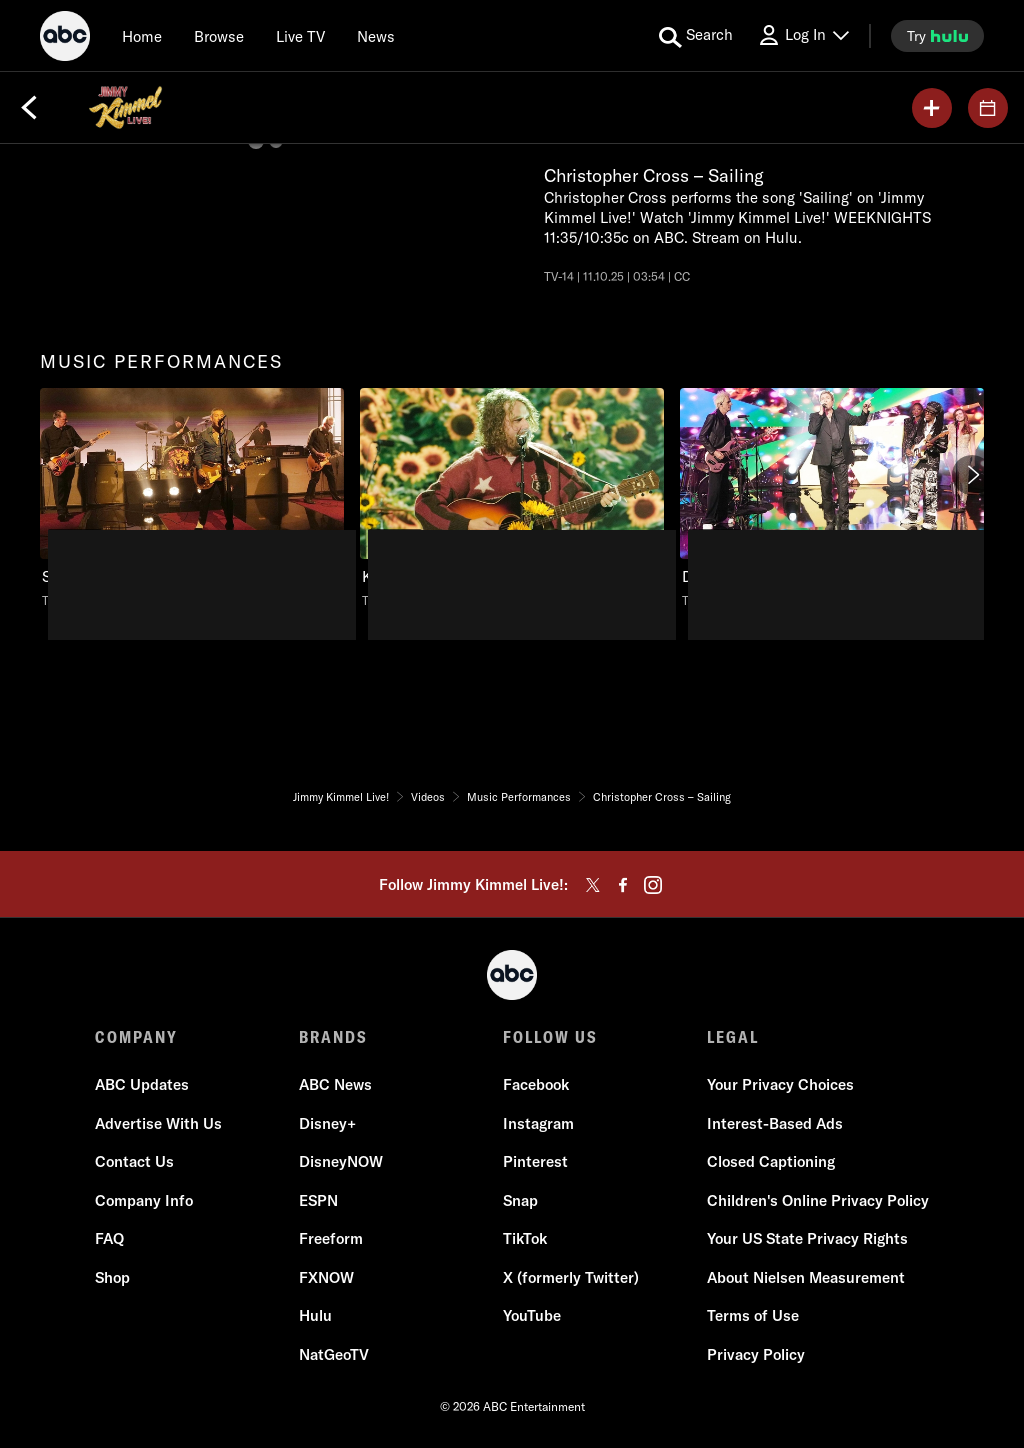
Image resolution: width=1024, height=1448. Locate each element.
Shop (112, 1277)
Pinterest (535, 1161)
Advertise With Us (158, 1123)
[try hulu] (937, 36)
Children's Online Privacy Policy (818, 1200)
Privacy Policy (756, 1354)
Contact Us (134, 1161)
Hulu (315, 1315)
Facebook (536, 1084)
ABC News (335, 1084)
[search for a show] (696, 36)
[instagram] (653, 885)
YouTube (532, 1315)
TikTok (525, 1238)
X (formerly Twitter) (571, 1277)
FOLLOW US (550, 1037)
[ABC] (65, 39)
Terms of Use (753, 1315)
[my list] (932, 108)
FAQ (109, 1238)
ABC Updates (142, 1084)
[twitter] (593, 885)
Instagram (538, 1123)
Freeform (331, 1238)
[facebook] (623, 885)
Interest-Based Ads (775, 1123)
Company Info (144, 1200)
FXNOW (326, 1277)
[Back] (29, 108)
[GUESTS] (988, 108)
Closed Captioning (771, 1161)
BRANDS (333, 1037)
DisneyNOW (341, 1161)
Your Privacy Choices (780, 1084)
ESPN (318, 1200)
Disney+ (327, 1123)
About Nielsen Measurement (806, 1277)
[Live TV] (300, 36)
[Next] (972, 475)
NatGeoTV (334, 1354)
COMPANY (136, 1037)
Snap (520, 1200)
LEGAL (733, 1037)
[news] (376, 36)
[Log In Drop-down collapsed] (803, 35)
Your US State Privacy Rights (807, 1238)
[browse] (219, 36)
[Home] (142, 36)
